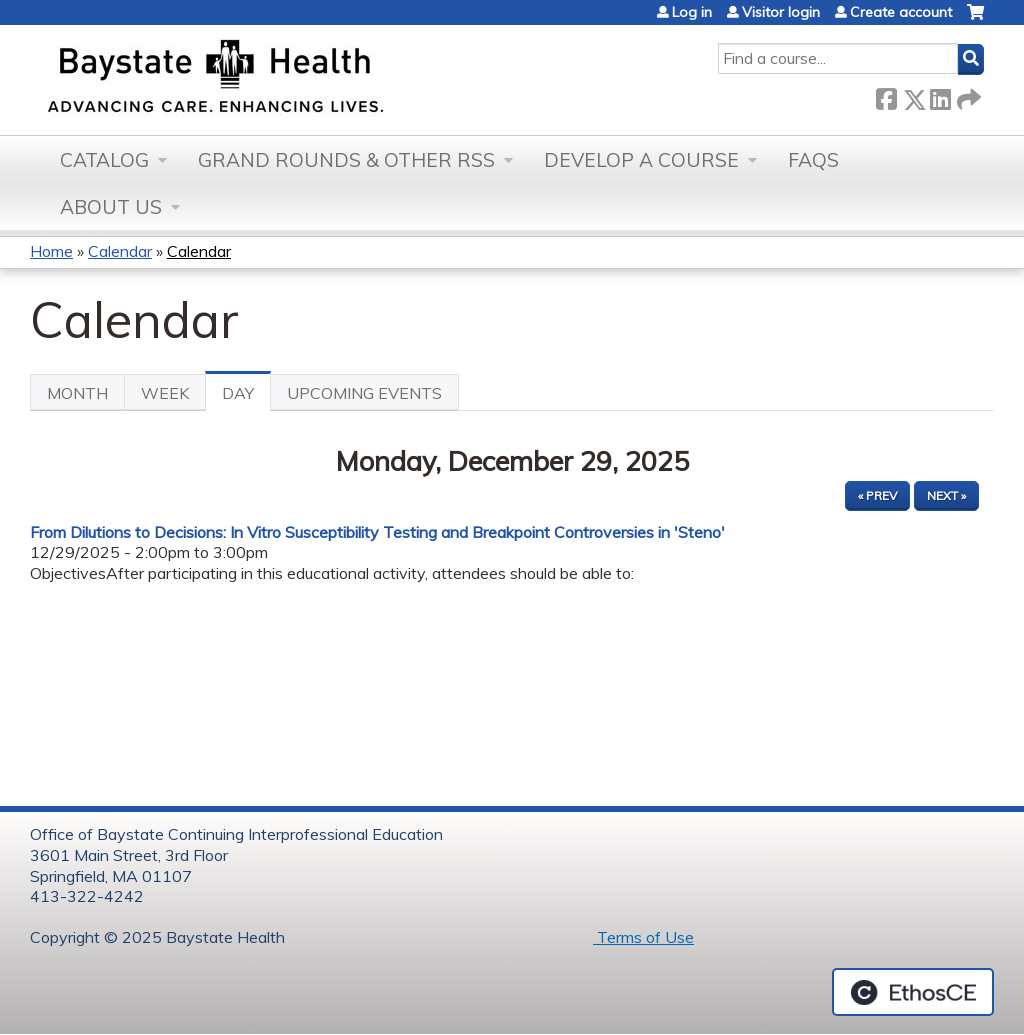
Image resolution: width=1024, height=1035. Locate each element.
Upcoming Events (364, 393)
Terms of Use (643, 937)
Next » (946, 495)
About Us (111, 207)
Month (77, 393)
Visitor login (781, 12)
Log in (692, 12)
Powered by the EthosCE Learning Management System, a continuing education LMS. (913, 992)
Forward (967, 95)
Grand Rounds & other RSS (346, 160)
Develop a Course (641, 160)
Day (246, 397)
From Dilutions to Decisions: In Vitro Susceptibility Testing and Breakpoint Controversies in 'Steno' (377, 532)
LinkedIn (940, 95)
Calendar (120, 251)
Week (165, 393)
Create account (901, 12)
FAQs (813, 160)
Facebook (886, 95)
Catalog (104, 160)
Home (51, 251)
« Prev (877, 495)
